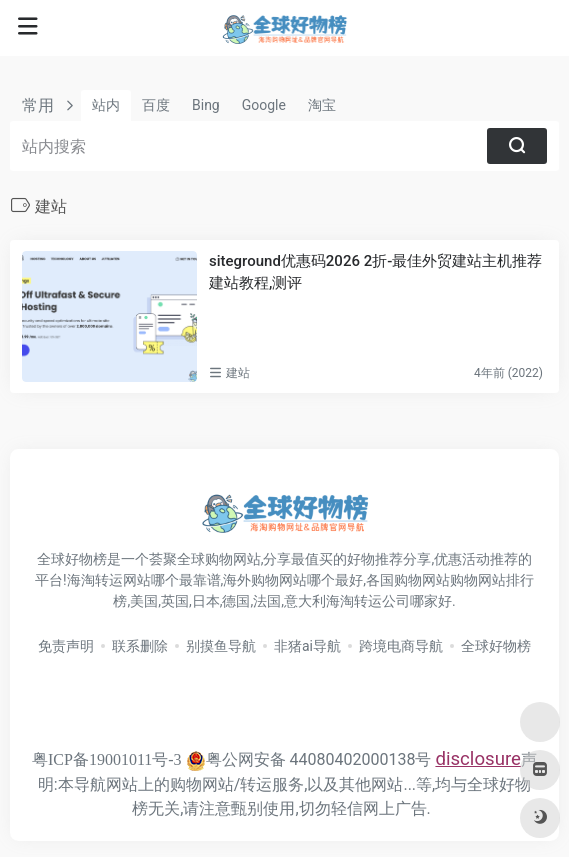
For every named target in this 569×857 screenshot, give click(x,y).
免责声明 (66, 646)
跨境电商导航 (401, 646)
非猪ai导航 (307, 646)
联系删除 (140, 646)
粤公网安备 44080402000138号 (309, 759)
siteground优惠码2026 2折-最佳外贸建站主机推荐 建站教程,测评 (375, 271)
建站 (238, 373)
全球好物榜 (496, 646)
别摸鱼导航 (221, 646)
